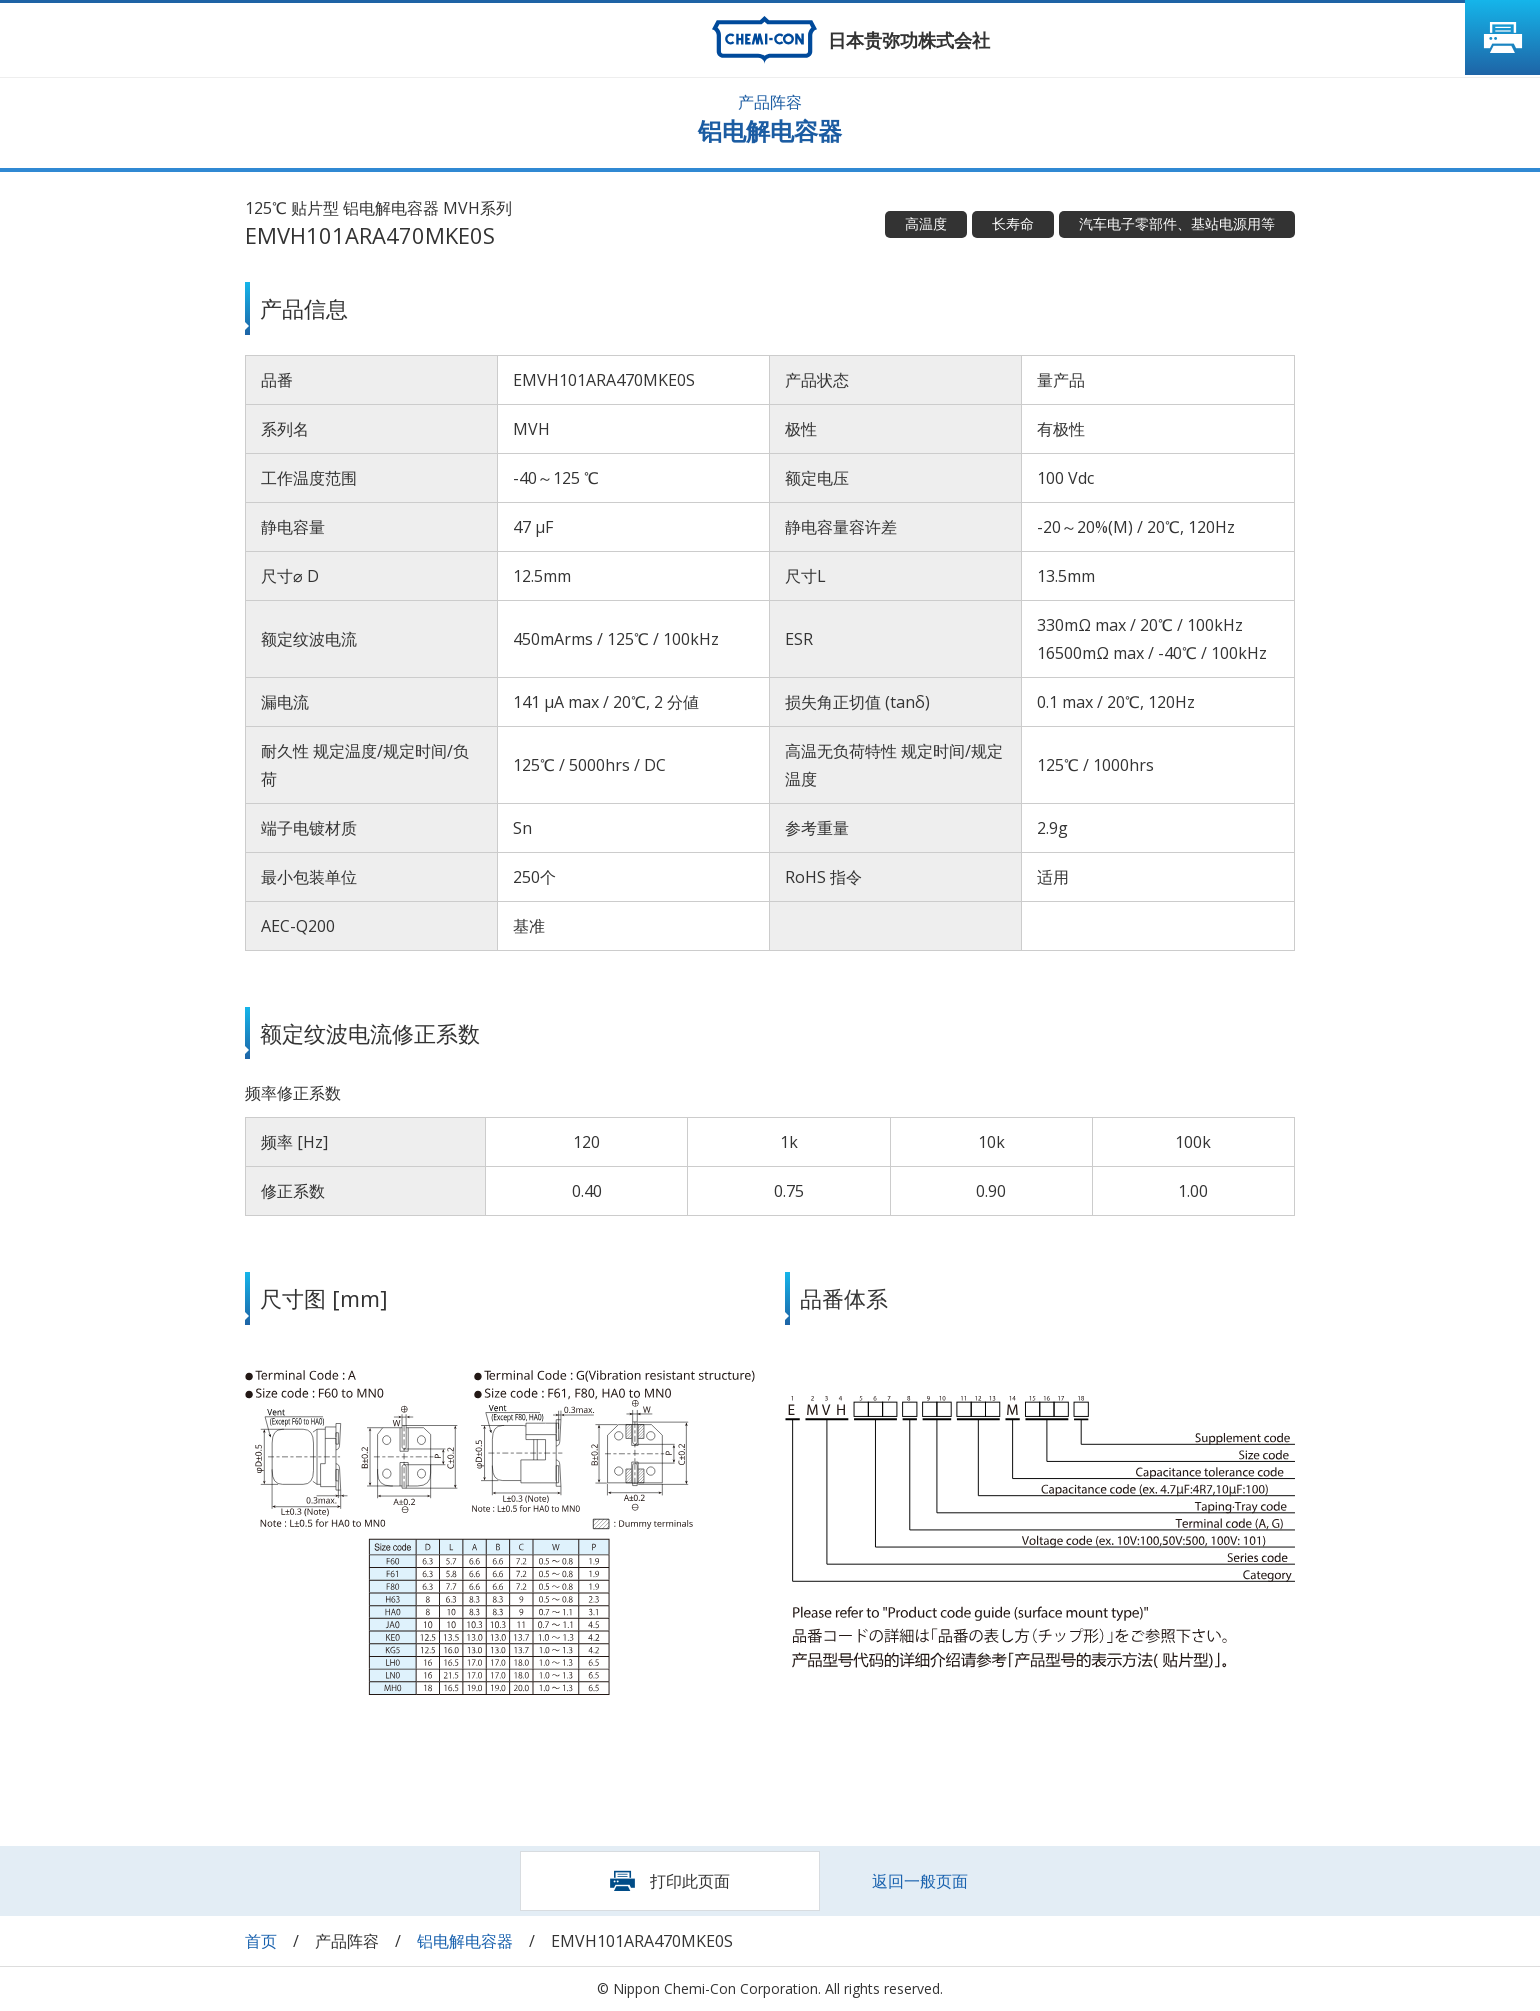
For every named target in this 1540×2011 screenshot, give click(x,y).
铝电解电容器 (465, 1941)
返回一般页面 (920, 1881)
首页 (261, 1941)
